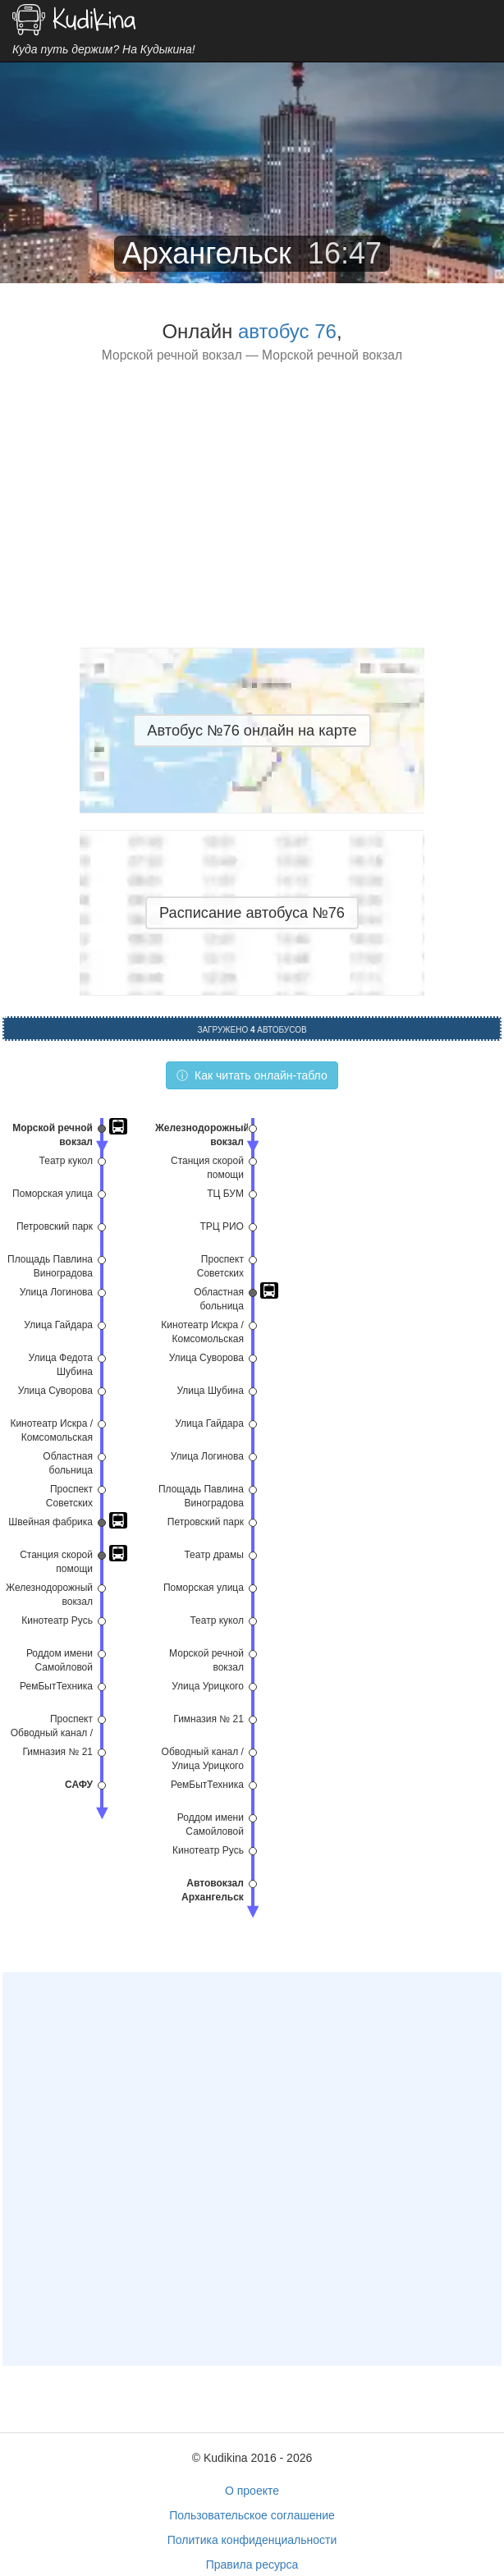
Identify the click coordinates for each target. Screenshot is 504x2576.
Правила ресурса (252, 2564)
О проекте (252, 2490)
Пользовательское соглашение (252, 2515)
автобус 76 (287, 331)
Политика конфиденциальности (252, 2539)
